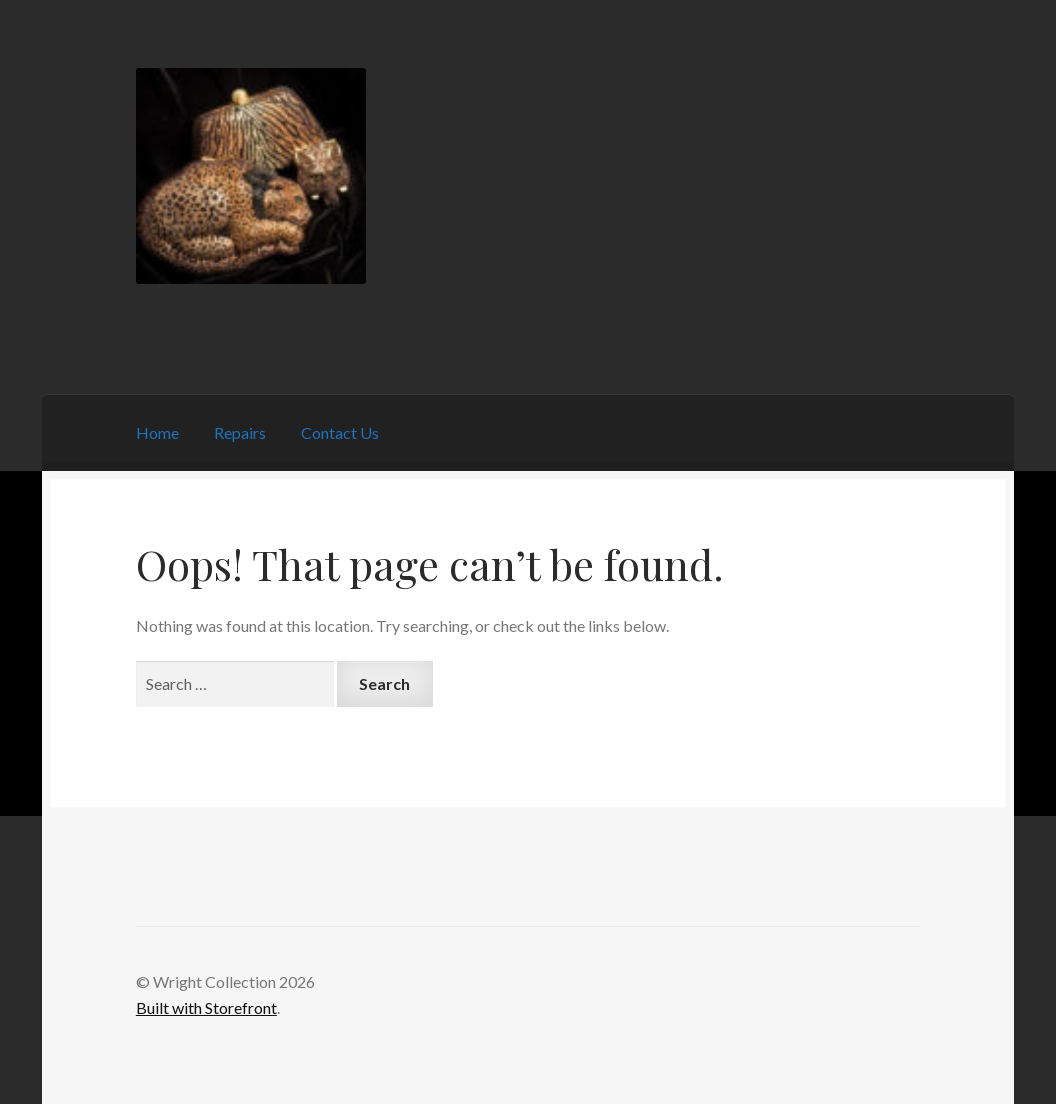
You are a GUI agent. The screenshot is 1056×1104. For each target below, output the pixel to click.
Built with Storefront (206, 1007)
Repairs (240, 432)
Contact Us (340, 432)
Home (157, 432)
